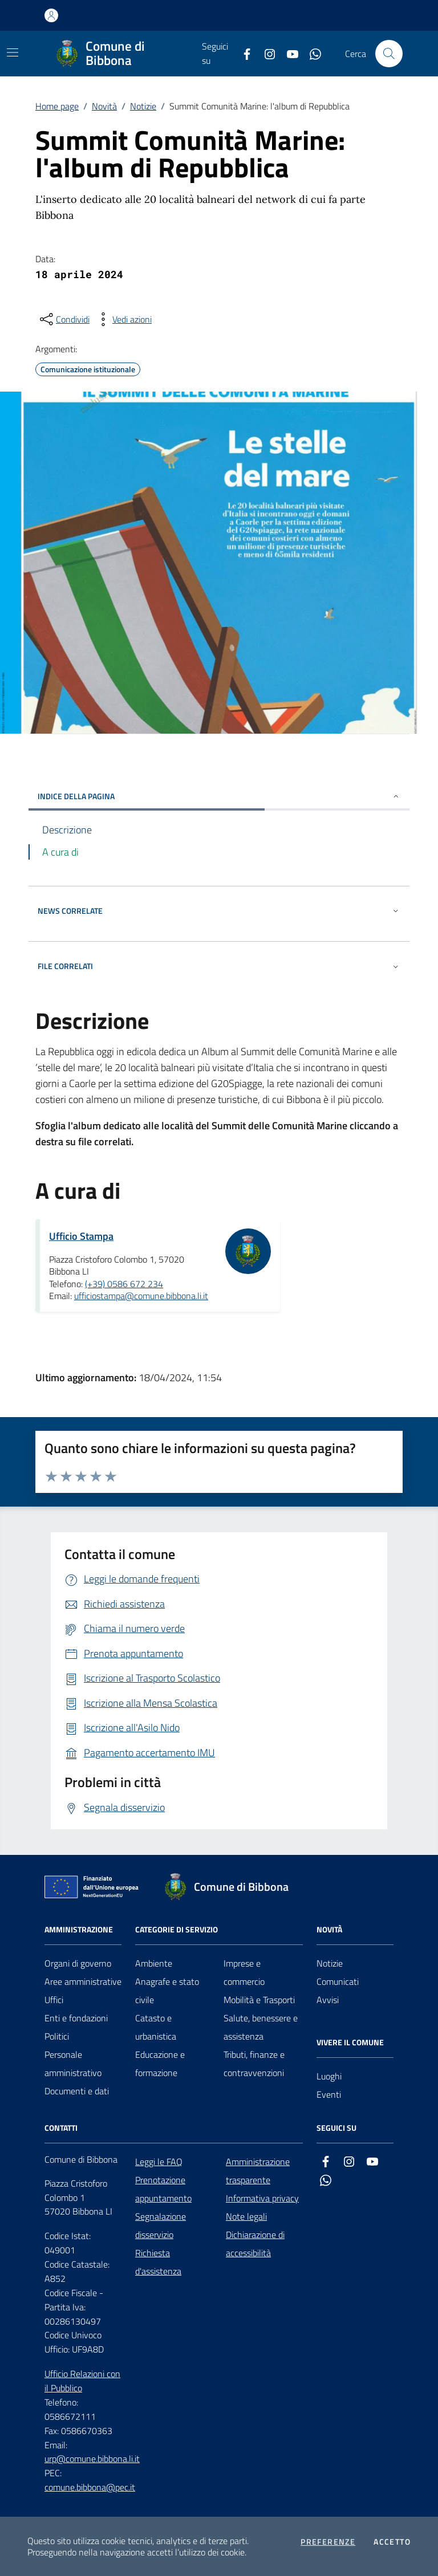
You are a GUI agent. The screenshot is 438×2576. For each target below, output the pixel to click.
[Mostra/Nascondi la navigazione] (12, 52)
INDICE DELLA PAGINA (219, 796)
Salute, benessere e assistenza (261, 2027)
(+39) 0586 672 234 (124, 1284)
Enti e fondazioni (76, 2018)
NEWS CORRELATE (219, 911)
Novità (104, 106)
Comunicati (338, 1981)
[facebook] (242, 53)
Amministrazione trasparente (258, 2171)
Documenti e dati (76, 2091)
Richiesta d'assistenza (158, 2262)
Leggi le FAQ (158, 2161)
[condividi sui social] (63, 319)
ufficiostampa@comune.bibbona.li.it (141, 1296)
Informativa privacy (262, 2198)
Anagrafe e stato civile (167, 1991)
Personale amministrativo (73, 2063)
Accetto (392, 2542)
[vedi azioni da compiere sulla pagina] (123, 319)
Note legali (246, 2216)
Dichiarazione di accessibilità (255, 2244)
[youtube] (288, 53)
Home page (57, 106)
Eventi (329, 2094)
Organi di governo (77, 1963)
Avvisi (328, 2000)
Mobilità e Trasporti (259, 2000)
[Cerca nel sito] (389, 53)
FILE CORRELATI (219, 966)
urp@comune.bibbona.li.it (92, 2458)
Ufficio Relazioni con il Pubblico (82, 2381)
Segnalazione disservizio (160, 2225)
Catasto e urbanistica (155, 2027)
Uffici (53, 2000)
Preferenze (328, 2542)
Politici (56, 2036)
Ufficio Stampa (81, 1236)
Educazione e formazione (160, 2063)
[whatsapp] (310, 53)
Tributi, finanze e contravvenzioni (254, 2063)
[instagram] (265, 53)
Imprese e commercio (244, 1972)
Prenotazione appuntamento (163, 2189)
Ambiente (153, 1963)
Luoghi (329, 2076)
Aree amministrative (82, 1981)
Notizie (143, 106)
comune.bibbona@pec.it (89, 2487)
